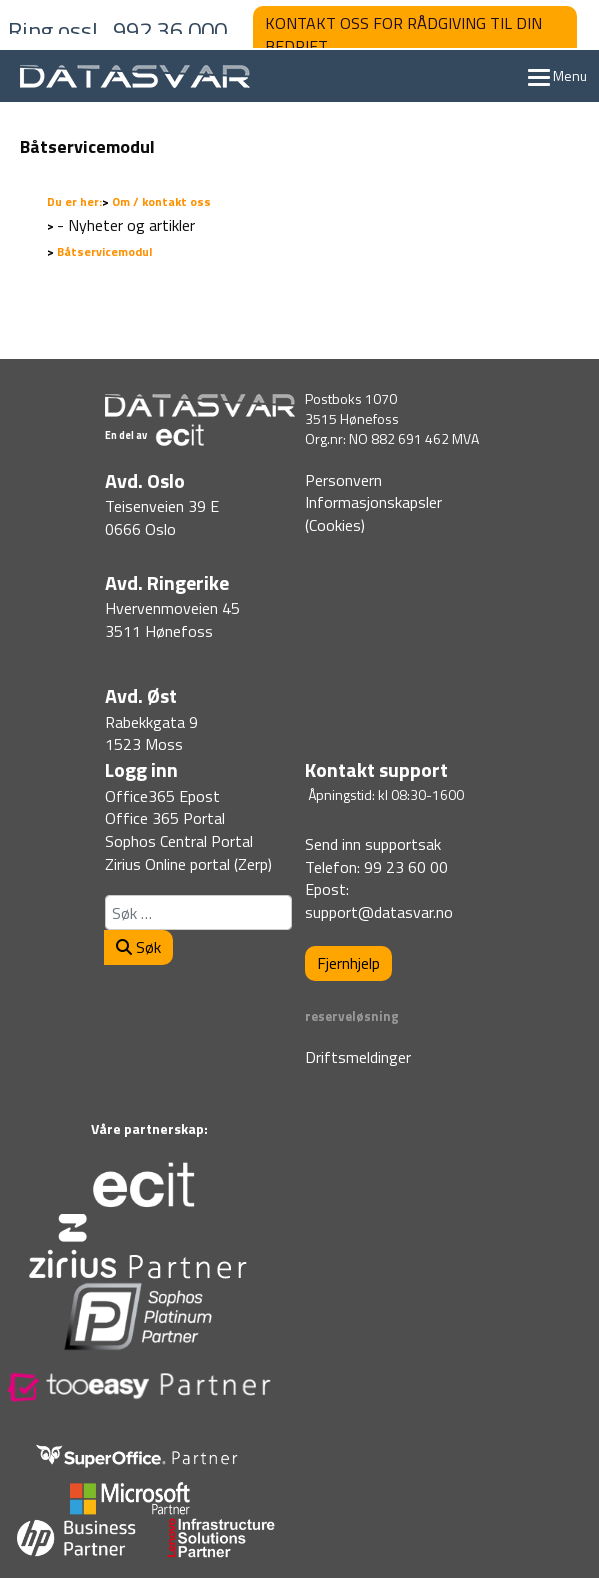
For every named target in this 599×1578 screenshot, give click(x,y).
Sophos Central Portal (179, 841)
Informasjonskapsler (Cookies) (373, 513)
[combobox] (198, 912)
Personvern (343, 480)
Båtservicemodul (87, 146)
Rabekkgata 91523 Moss (151, 733)
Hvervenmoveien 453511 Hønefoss (172, 619)
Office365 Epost (162, 796)
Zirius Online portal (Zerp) (188, 864)
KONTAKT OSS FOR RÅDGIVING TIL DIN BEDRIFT (403, 34)
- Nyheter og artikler (126, 225)
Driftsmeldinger (358, 1057)
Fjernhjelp (348, 963)
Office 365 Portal (165, 818)
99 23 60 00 (406, 867)
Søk (138, 947)
